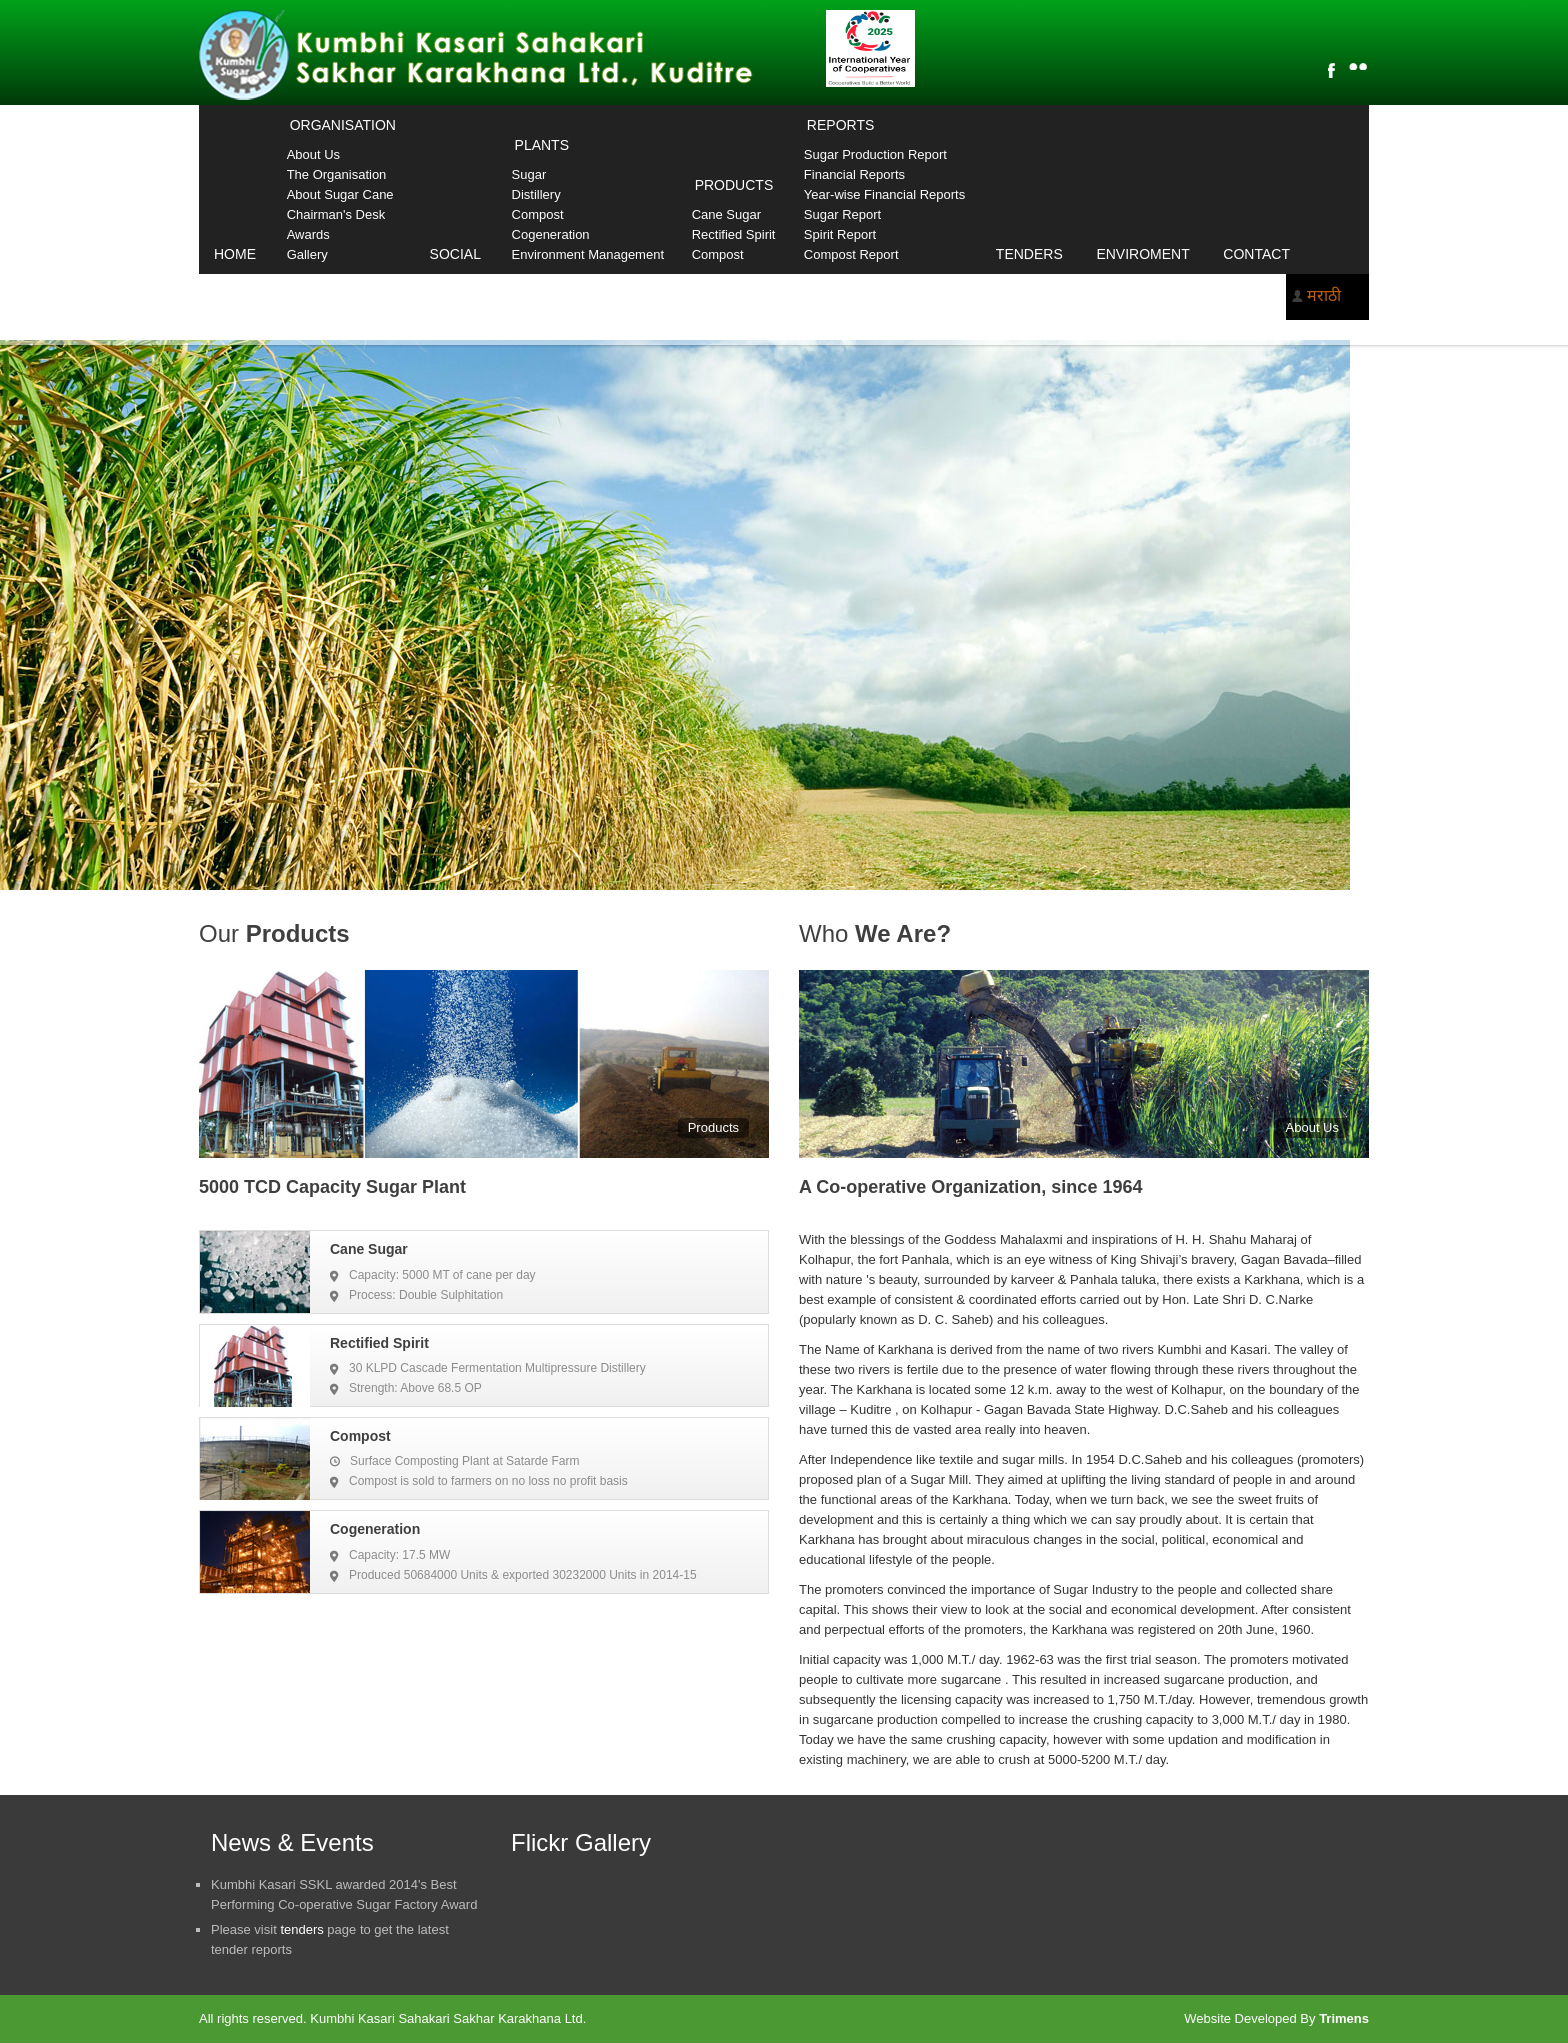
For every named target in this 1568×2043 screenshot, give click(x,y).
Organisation (343, 125)
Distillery (536, 194)
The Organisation (337, 174)
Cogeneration (551, 234)
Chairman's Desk (336, 214)
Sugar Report (842, 214)
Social (455, 254)
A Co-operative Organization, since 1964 (970, 1187)
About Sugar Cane (340, 194)
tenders (301, 1929)
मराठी (1324, 295)
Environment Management (588, 254)
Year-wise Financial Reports (884, 194)
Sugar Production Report (875, 154)
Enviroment (1142, 254)
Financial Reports (854, 174)
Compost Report (851, 254)
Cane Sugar (726, 214)
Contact (1256, 254)
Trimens (1344, 2018)
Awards (308, 234)
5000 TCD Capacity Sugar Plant (332, 1187)
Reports (840, 125)
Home (235, 254)
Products (734, 185)
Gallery (307, 254)
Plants (542, 145)
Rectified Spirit (734, 234)
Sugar (529, 174)
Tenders (1029, 254)
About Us (313, 154)
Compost (538, 214)
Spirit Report (840, 234)
